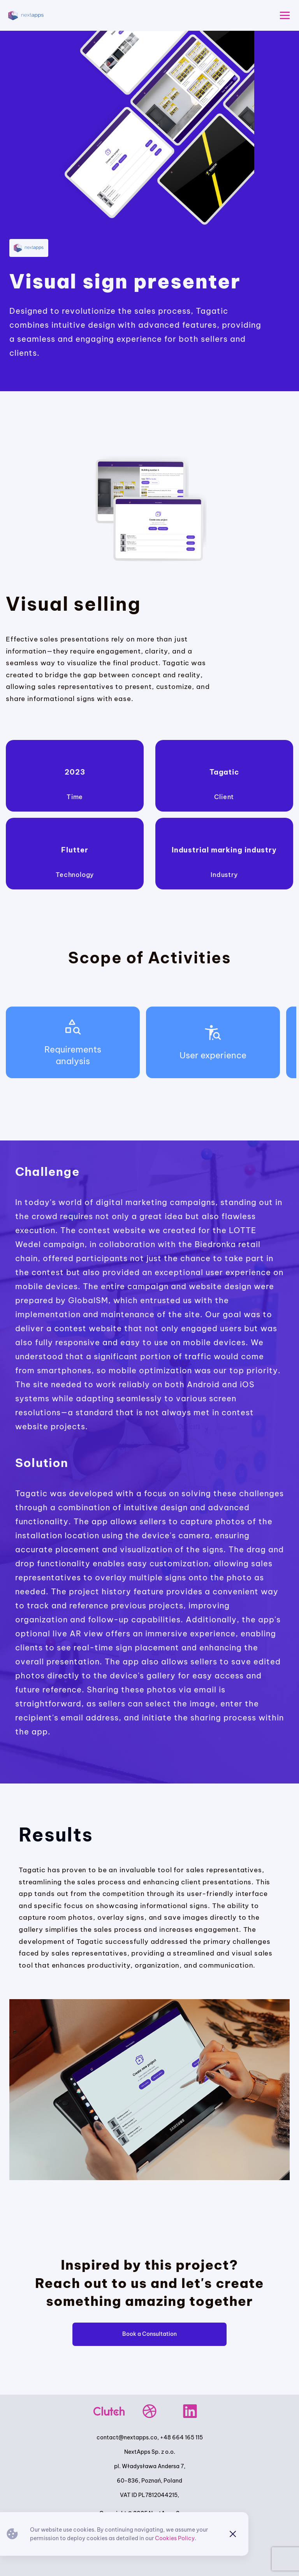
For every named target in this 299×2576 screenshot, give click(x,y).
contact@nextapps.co (127, 2437)
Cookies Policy (175, 2538)
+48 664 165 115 (181, 2437)
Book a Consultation (149, 2333)
